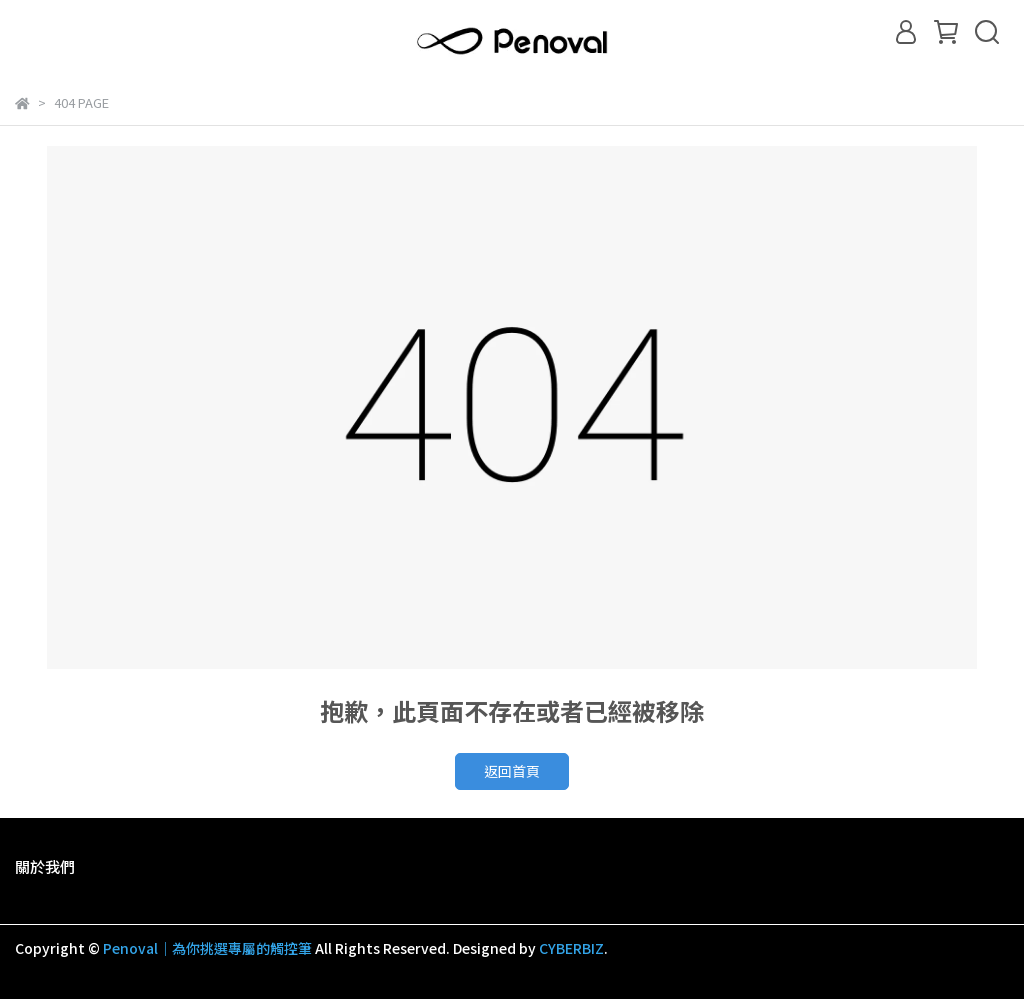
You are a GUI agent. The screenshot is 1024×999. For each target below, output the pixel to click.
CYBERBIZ (571, 948)
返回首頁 (512, 771)
